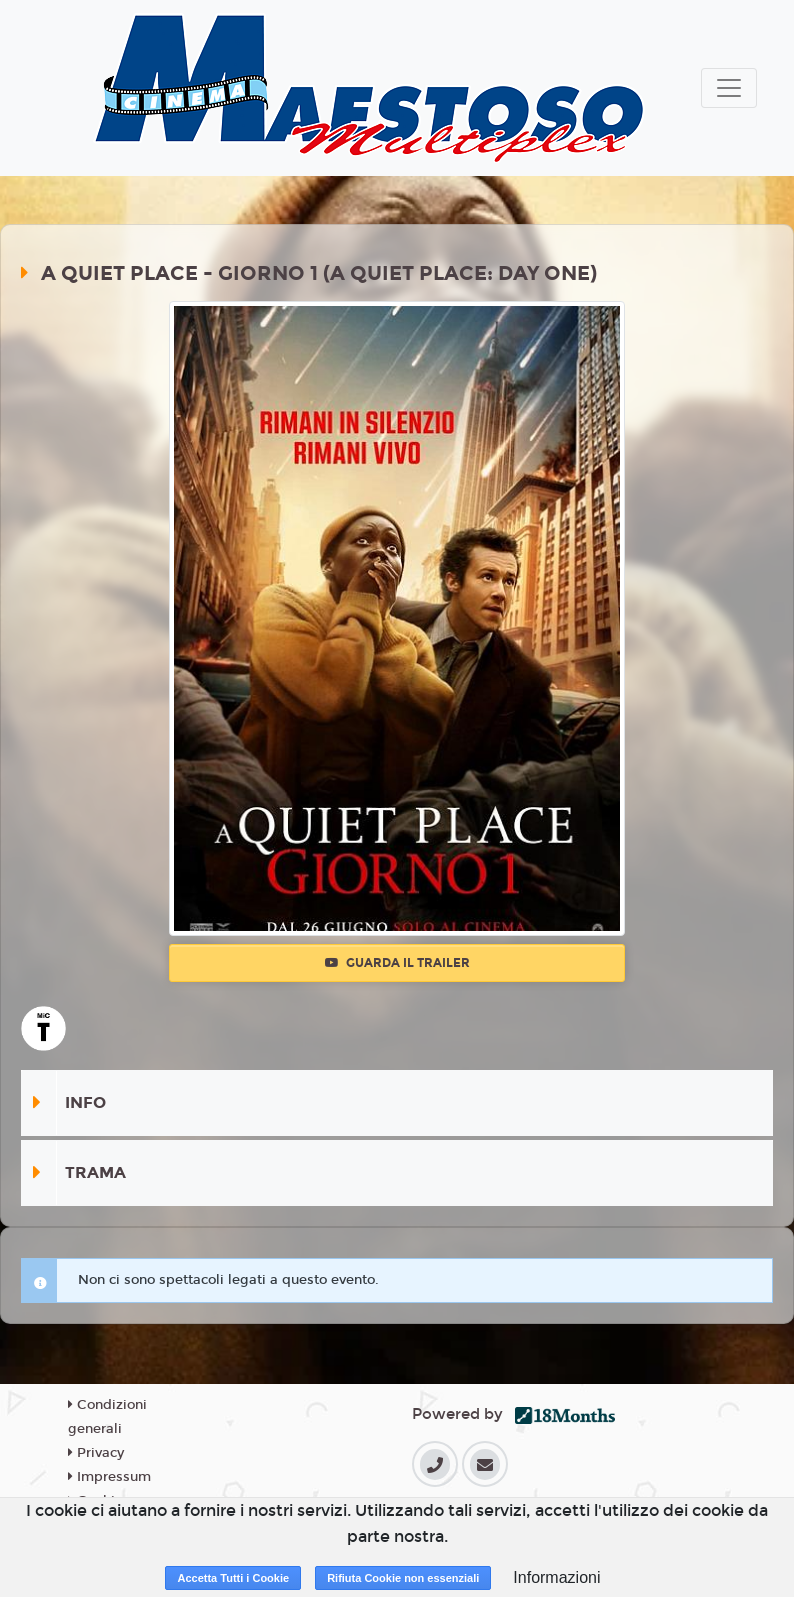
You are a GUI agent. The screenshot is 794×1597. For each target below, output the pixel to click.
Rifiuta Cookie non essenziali (403, 1578)
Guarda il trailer (397, 963)
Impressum (109, 1477)
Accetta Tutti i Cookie (233, 1578)
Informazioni (556, 1577)
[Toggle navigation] (729, 88)
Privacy (96, 1453)
